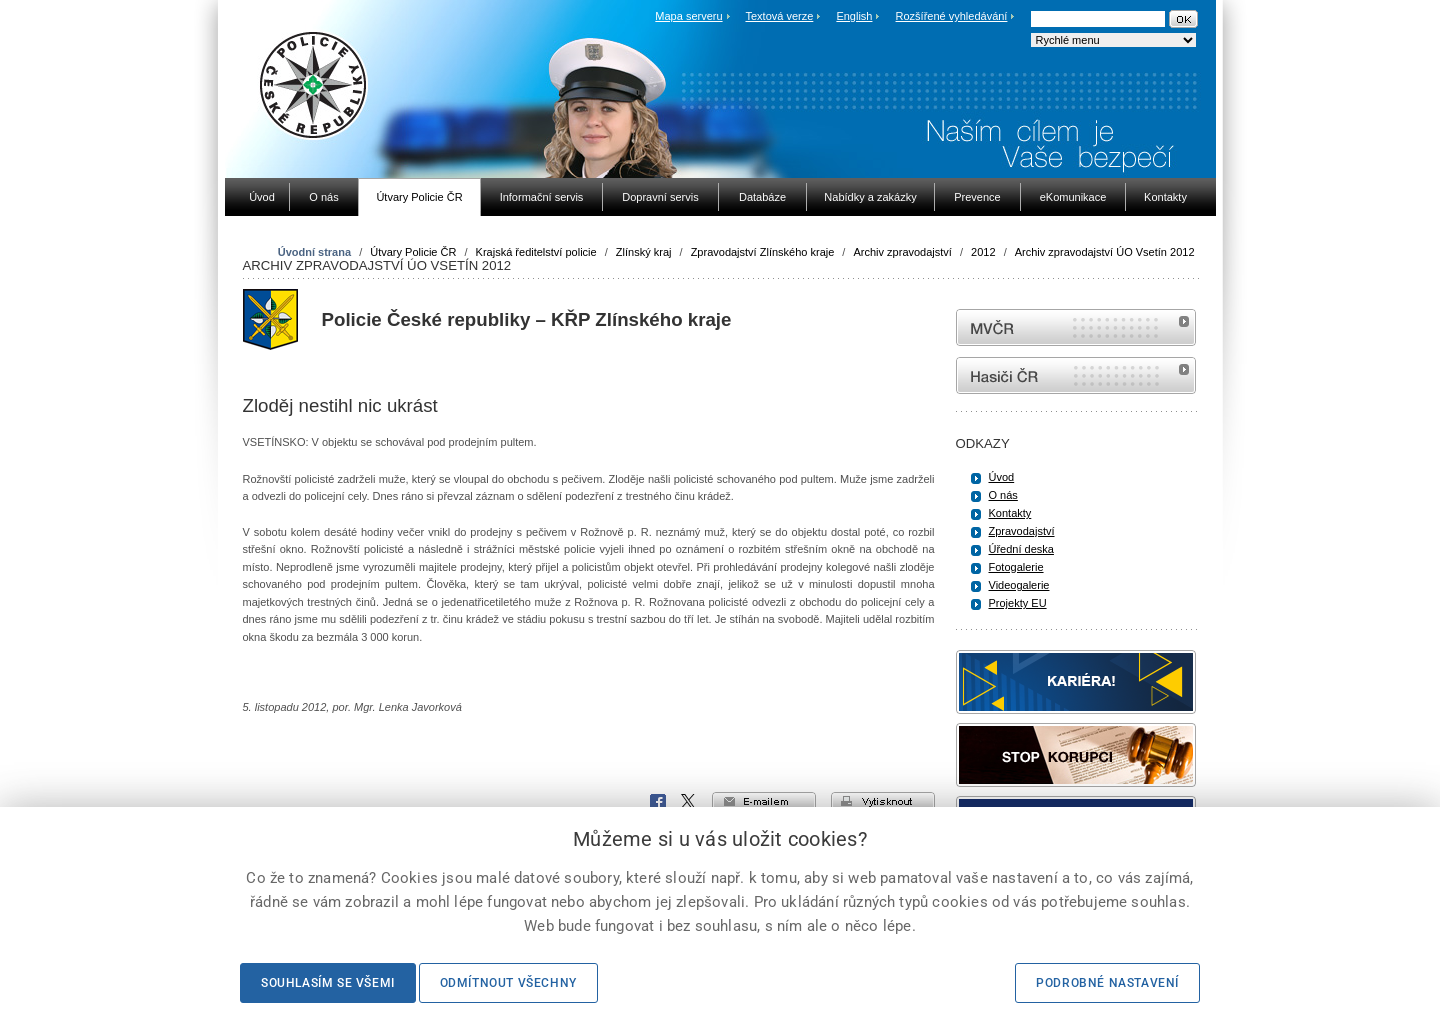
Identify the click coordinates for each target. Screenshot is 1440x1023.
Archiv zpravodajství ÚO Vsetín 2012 (1105, 252)
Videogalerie (1019, 585)
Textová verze (779, 16)
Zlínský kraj (644, 252)
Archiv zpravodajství (902, 252)
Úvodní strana (314, 252)
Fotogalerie (1016, 567)
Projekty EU (1018, 603)
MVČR (1076, 327)
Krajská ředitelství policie (536, 252)
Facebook (658, 802)
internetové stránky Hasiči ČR (1076, 375)
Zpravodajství (1022, 531)
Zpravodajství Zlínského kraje (763, 252)
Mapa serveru (688, 16)
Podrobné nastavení (1107, 983)
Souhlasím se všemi (328, 983)
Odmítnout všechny (508, 983)
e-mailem (764, 801)
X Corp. (689, 802)
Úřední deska (1021, 549)
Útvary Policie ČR (413, 252)
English (854, 16)
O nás (1003, 495)
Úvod (1002, 477)
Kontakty (1010, 513)
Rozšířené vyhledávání (952, 16)
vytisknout (883, 801)
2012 (983, 252)
